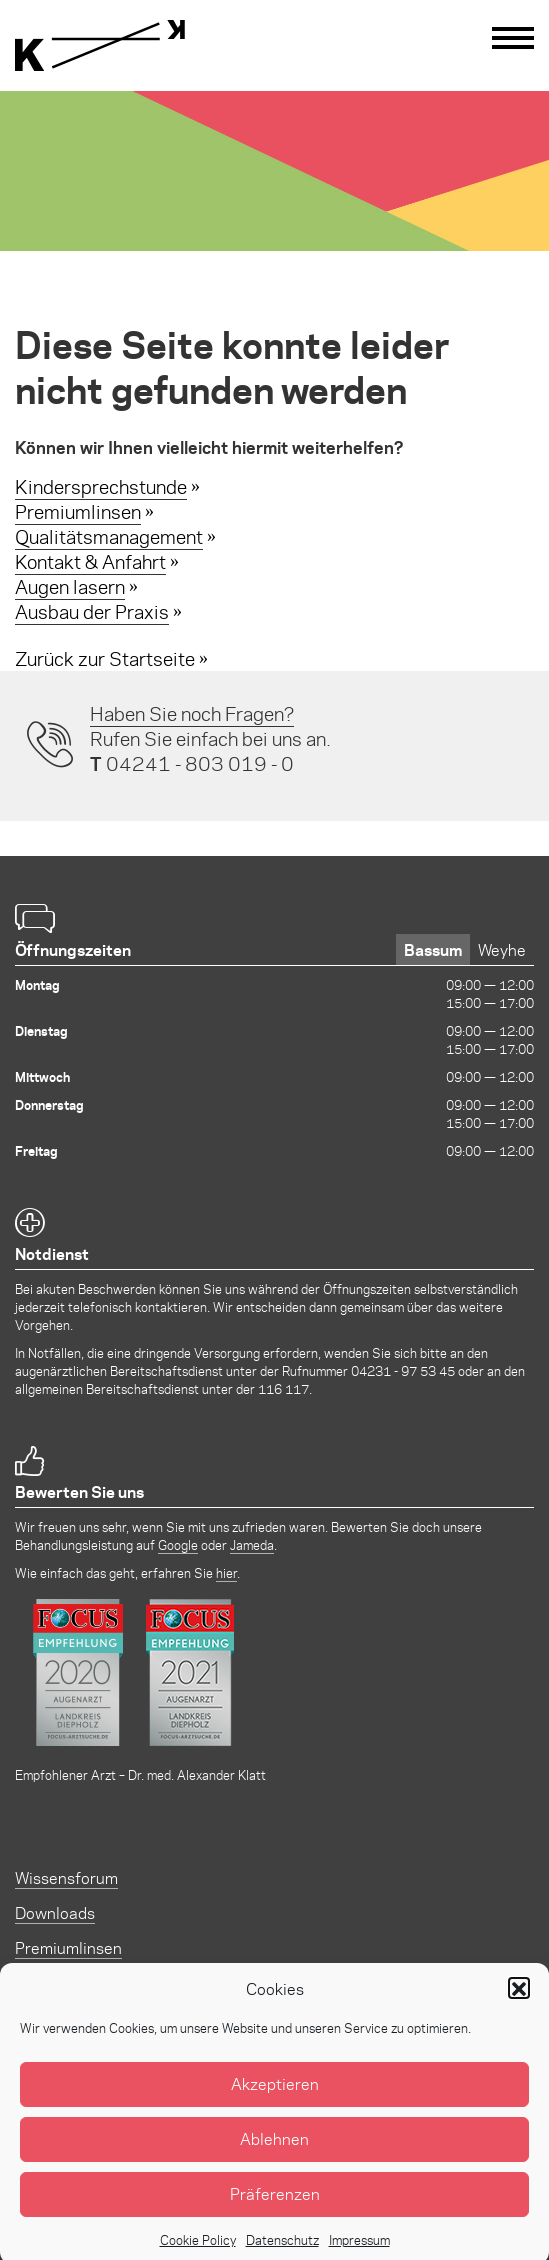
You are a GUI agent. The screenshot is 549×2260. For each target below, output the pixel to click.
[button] (519, 2007)
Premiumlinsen (78, 511)
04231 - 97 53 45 (403, 1370)
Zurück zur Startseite (105, 658)
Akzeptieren (275, 2102)
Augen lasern (70, 586)
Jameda (252, 1544)
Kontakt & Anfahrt (90, 561)
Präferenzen (275, 2212)
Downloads (55, 1912)
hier (226, 1572)
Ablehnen (274, 2157)
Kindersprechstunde (101, 486)
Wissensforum (66, 1877)
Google (178, 1544)
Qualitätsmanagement (109, 536)
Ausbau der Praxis (92, 611)
